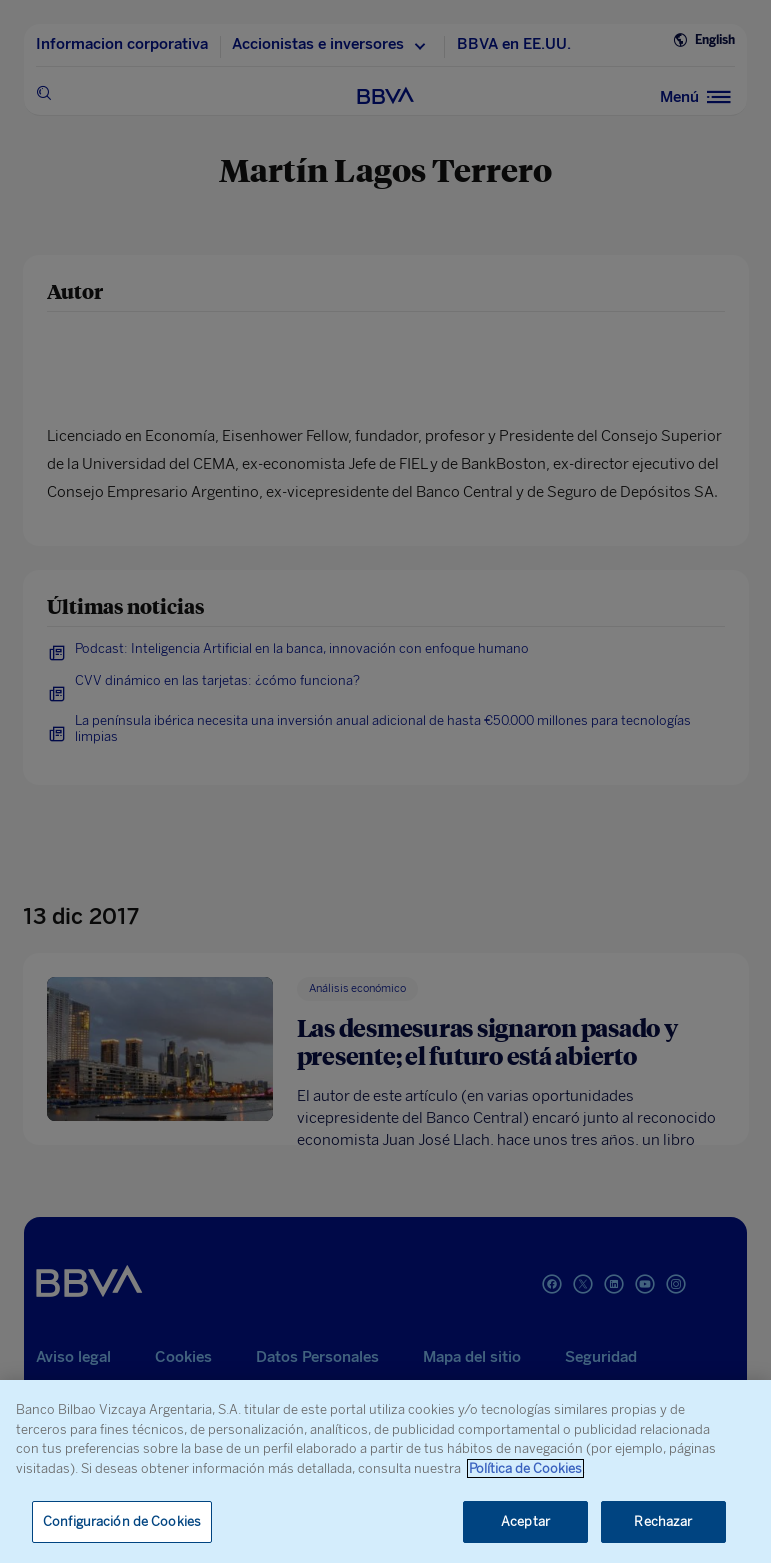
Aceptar (525, 1521)
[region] (385, 1471)
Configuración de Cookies (122, 1521)
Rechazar (663, 1521)
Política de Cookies (525, 1468)
